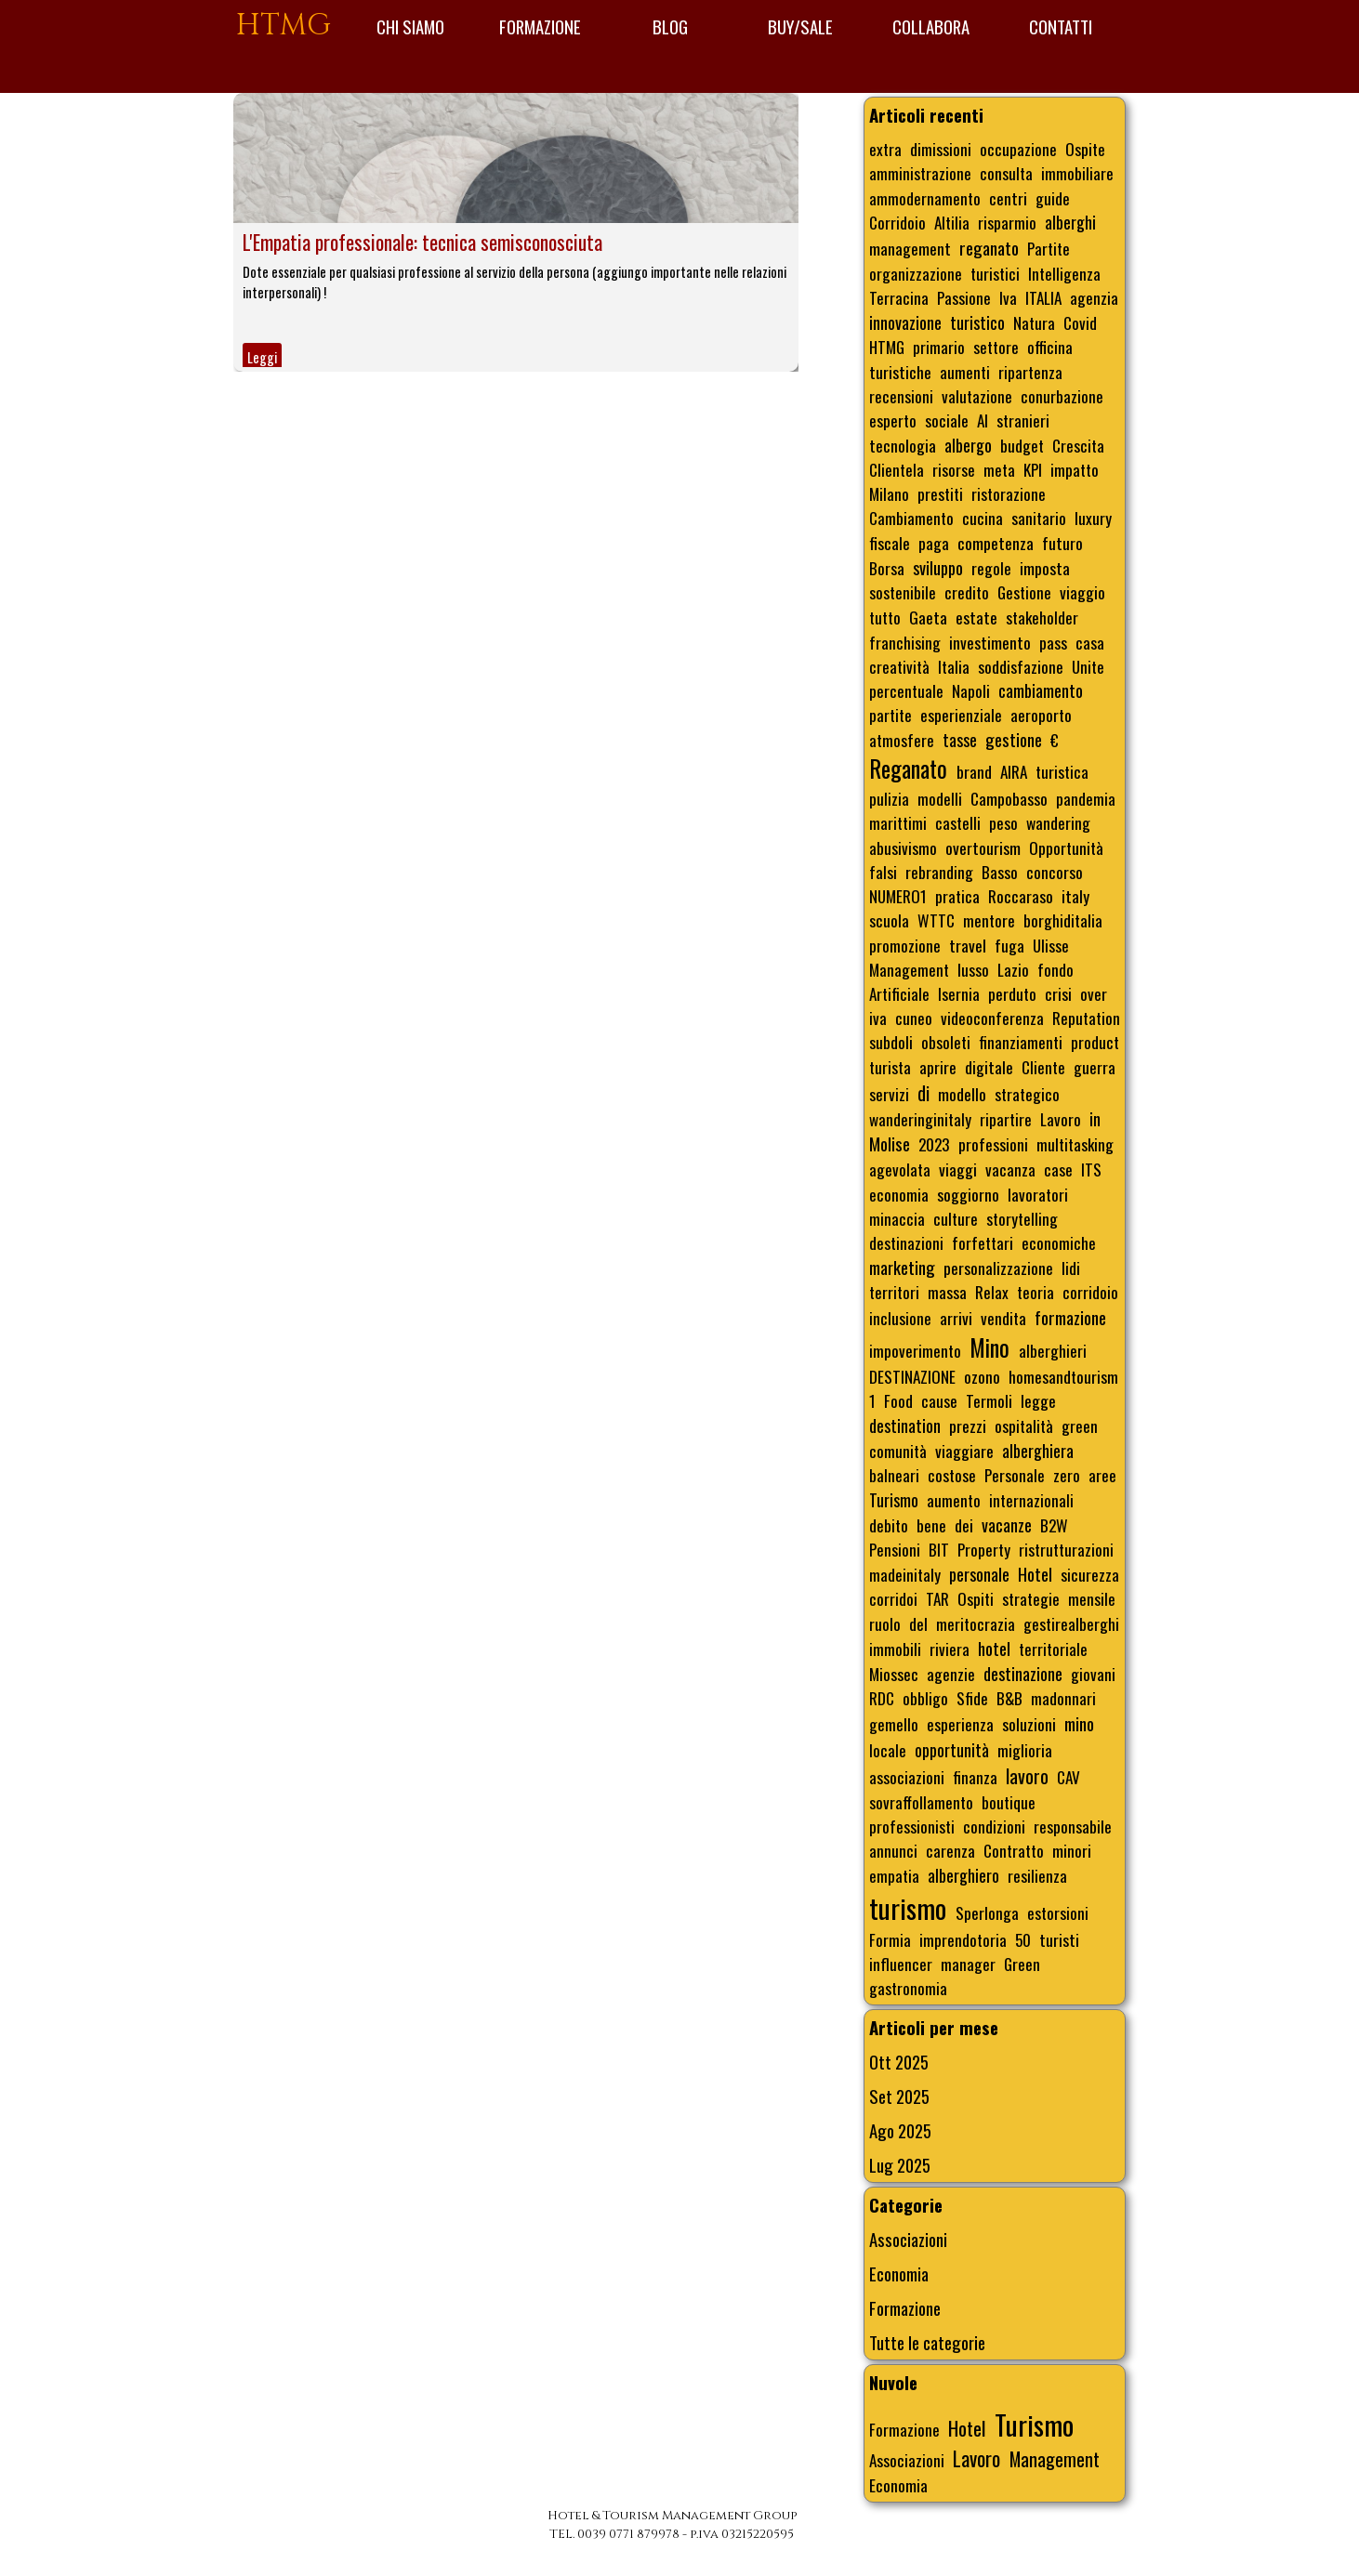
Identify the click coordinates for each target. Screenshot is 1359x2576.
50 (1023, 1939)
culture (955, 1218)
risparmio (1007, 222)
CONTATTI (1060, 26)
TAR (937, 1598)
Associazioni (908, 2239)
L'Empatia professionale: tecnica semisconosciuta (422, 242)
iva (878, 1017)
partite (890, 715)
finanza (975, 1777)
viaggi (958, 1169)
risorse (953, 469)
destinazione (1022, 1674)
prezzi (967, 1425)
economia (899, 1194)
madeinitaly (905, 1574)
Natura (1034, 322)
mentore (989, 920)
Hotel (1035, 1573)
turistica (1062, 771)
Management (909, 969)
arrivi (956, 1318)
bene (931, 1525)
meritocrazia (975, 1623)
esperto (893, 420)
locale (887, 1750)
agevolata (899, 1169)
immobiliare (1077, 173)
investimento (990, 642)
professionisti (912, 1826)
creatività (899, 666)
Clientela (896, 469)
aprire (938, 1067)
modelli (939, 798)
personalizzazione (998, 1267)
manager (968, 1964)
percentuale (906, 690)
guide (1053, 198)
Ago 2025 (900, 2130)
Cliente (1043, 1067)
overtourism (983, 847)
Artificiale (899, 993)
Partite (1048, 248)
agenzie (951, 1674)
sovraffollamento (921, 1802)
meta (999, 469)
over (1093, 993)
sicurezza (1090, 1574)
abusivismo (903, 847)
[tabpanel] (671, 2524)
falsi (883, 872)
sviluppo (938, 567)
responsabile (1073, 1826)
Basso (1000, 872)
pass (1053, 642)
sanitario (1038, 518)
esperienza (960, 1724)
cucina (982, 518)
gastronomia (908, 1988)
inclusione (900, 1318)
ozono (982, 1376)
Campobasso (1009, 798)
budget (1022, 445)
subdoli (891, 1042)
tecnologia (902, 445)
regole (991, 568)
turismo (907, 1907)
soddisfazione (1020, 666)
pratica (957, 896)
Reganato (908, 768)
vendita (1003, 1318)
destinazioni (906, 1242)
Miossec (893, 1674)
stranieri (1022, 420)
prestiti (940, 493)
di (923, 1093)
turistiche (900, 372)
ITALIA (1043, 297)
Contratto (1013, 1850)
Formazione (905, 2307)
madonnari (1063, 1698)
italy (1075, 896)
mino (1079, 1723)
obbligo (925, 1698)
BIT (939, 1549)
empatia (894, 1875)
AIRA (1013, 771)
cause (939, 1400)
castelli (958, 822)
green (1080, 1425)
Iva (1008, 297)
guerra (1094, 1067)
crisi (1058, 993)
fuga (1009, 945)
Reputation (1086, 1017)
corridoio (1090, 1292)
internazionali (1031, 1500)
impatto (1074, 469)
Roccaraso (1020, 896)
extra (885, 149)
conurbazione (1062, 396)
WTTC (936, 920)
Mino (989, 1347)
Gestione (1024, 592)
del (918, 1623)
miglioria (1024, 1750)
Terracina (899, 297)
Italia (954, 666)
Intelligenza (1064, 273)
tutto (885, 617)
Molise (889, 1143)
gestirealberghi (1071, 1623)
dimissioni (940, 149)
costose (952, 1475)
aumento (954, 1500)
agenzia (1094, 297)
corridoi (893, 1598)
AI (982, 420)
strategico (1027, 1094)
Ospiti (975, 1598)
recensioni (901, 396)
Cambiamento (911, 518)
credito (966, 592)
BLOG (670, 26)
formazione (1070, 1317)
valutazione (977, 396)
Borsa (886, 568)
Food (898, 1400)
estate (976, 617)
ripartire (1006, 1119)
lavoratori (1038, 1194)
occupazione (1018, 149)
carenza (950, 1850)
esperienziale (961, 715)
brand (974, 771)
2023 (934, 1144)
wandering (1058, 822)
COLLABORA (931, 26)
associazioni (906, 1777)
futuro (1062, 543)
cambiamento (1040, 690)
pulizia (889, 798)
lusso (973, 969)
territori (894, 1292)
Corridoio (897, 222)
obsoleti (945, 1042)
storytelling (1022, 1218)
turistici (995, 273)
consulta (1006, 173)
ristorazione (1008, 493)
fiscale (889, 543)
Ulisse (1051, 945)
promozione (905, 945)
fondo (1055, 969)
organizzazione (915, 273)
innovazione (905, 322)
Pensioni (894, 1549)
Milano (889, 493)
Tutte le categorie (927, 2342)
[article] (515, 232)
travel (967, 945)
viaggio (1082, 592)
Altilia (952, 222)
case (1058, 1169)
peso (1003, 822)
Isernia (959, 993)
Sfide (972, 1698)
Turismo (893, 1500)
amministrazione (920, 173)
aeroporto (1041, 715)
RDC (881, 1698)
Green (1022, 1964)
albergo (968, 445)
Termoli (989, 1400)
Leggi (262, 357)
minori (1071, 1850)
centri (1008, 198)
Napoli (971, 690)
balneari (894, 1475)
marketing (902, 1267)
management (910, 248)
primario (939, 347)
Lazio (1013, 969)
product (1095, 1042)
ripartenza (1030, 372)
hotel (994, 1648)
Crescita (1078, 445)
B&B (1009, 1698)
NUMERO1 (898, 896)
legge (1038, 1400)
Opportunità (1066, 847)
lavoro (1027, 1776)
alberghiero (963, 1875)
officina (1050, 347)
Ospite (1085, 149)
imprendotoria (963, 1939)
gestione (1013, 739)
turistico (977, 322)
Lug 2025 (899, 2164)
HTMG (283, 26)
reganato (989, 247)
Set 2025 (899, 2096)
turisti (1059, 1939)
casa (1089, 642)
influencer (900, 1964)
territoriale (1053, 1648)
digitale (989, 1067)
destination (905, 1425)
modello (962, 1094)
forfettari (982, 1242)
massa (947, 1292)
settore (996, 347)
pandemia (1085, 798)
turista (890, 1067)
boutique (1009, 1802)
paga (933, 543)
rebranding (939, 872)
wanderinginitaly (920, 1119)
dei (964, 1525)
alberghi (1070, 222)
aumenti (965, 372)
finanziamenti (1020, 1042)
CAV (1068, 1777)
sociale (947, 420)
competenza (995, 543)
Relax (992, 1292)
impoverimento (915, 1350)
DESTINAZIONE (912, 1376)
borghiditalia (1062, 920)
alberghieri (1053, 1350)
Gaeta (928, 617)
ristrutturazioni (1066, 1549)
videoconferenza (992, 1017)
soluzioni (1029, 1724)
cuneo (913, 1017)
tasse (960, 740)
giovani (1093, 1674)
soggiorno (968, 1194)
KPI (1032, 469)
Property (983, 1549)
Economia (899, 2273)
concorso (1054, 872)
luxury (1093, 518)
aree (1102, 1475)
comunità (898, 1451)
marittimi (898, 822)
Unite (1088, 666)
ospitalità (1024, 1425)
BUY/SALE (800, 26)
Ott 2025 (899, 2061)
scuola (889, 920)
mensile (1091, 1598)
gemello (893, 1724)
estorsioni (1058, 1912)
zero (1066, 1475)
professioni (993, 1144)
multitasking (1075, 1144)
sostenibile (902, 592)
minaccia (897, 1218)
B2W (1054, 1525)
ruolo (885, 1623)
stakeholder (1042, 617)
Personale (1014, 1475)
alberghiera (1038, 1451)
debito (888, 1525)
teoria (1035, 1292)
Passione (964, 297)
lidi (1071, 1267)
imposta (1045, 568)
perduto (1012, 993)
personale (979, 1574)
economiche (1059, 1242)
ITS (1091, 1169)
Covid (1080, 322)
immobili (895, 1648)
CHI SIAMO (410, 26)
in (1095, 1119)
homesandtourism (1063, 1376)
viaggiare (964, 1451)
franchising (905, 642)
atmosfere (901, 740)
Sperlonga (987, 1912)
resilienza (1037, 1875)
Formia (890, 1939)
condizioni (994, 1826)
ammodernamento (925, 198)
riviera (950, 1648)
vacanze (1007, 1525)
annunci (893, 1850)
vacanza (1010, 1169)
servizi (889, 1094)
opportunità (952, 1750)
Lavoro (1060, 1119)
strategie (1031, 1598)
